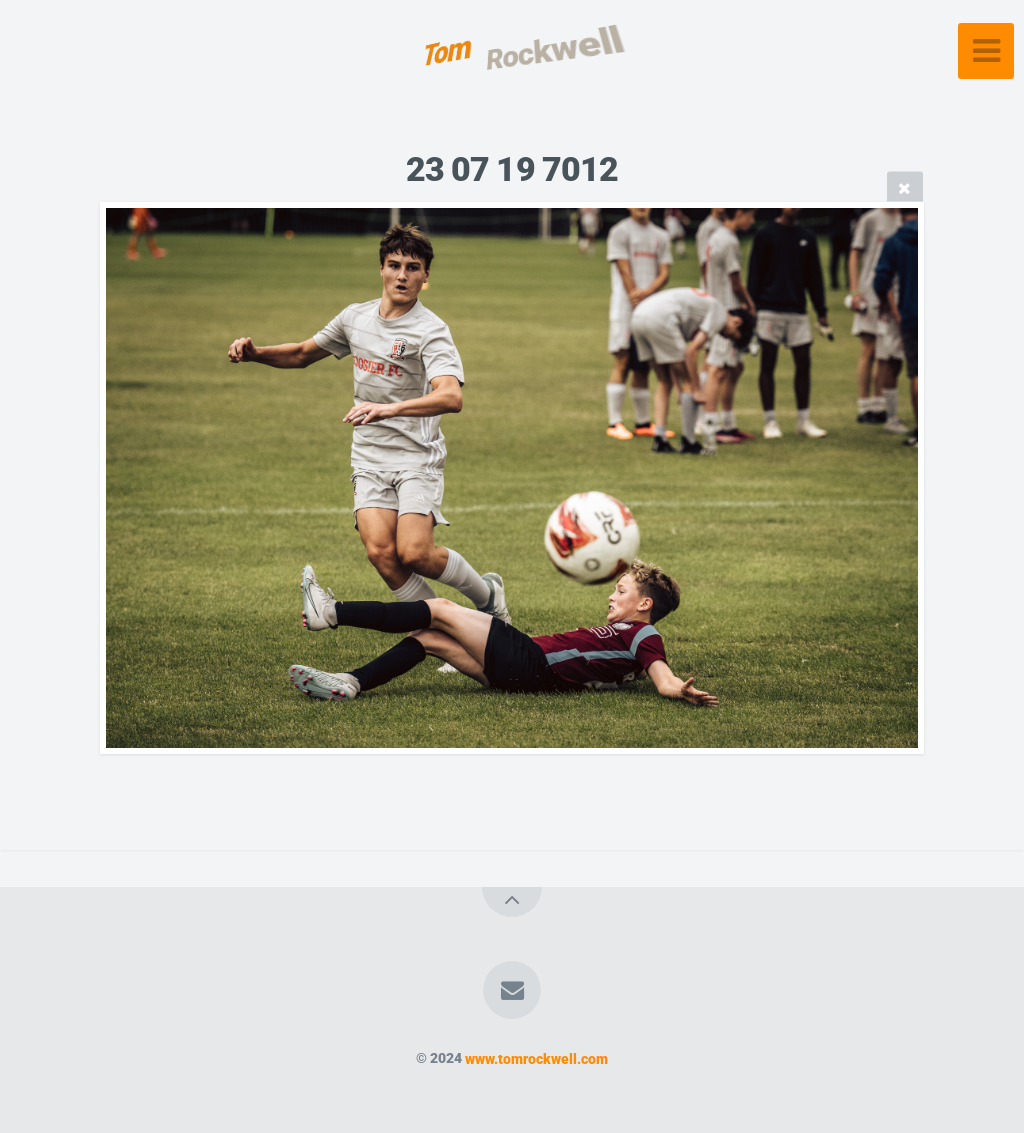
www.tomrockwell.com (536, 1058)
